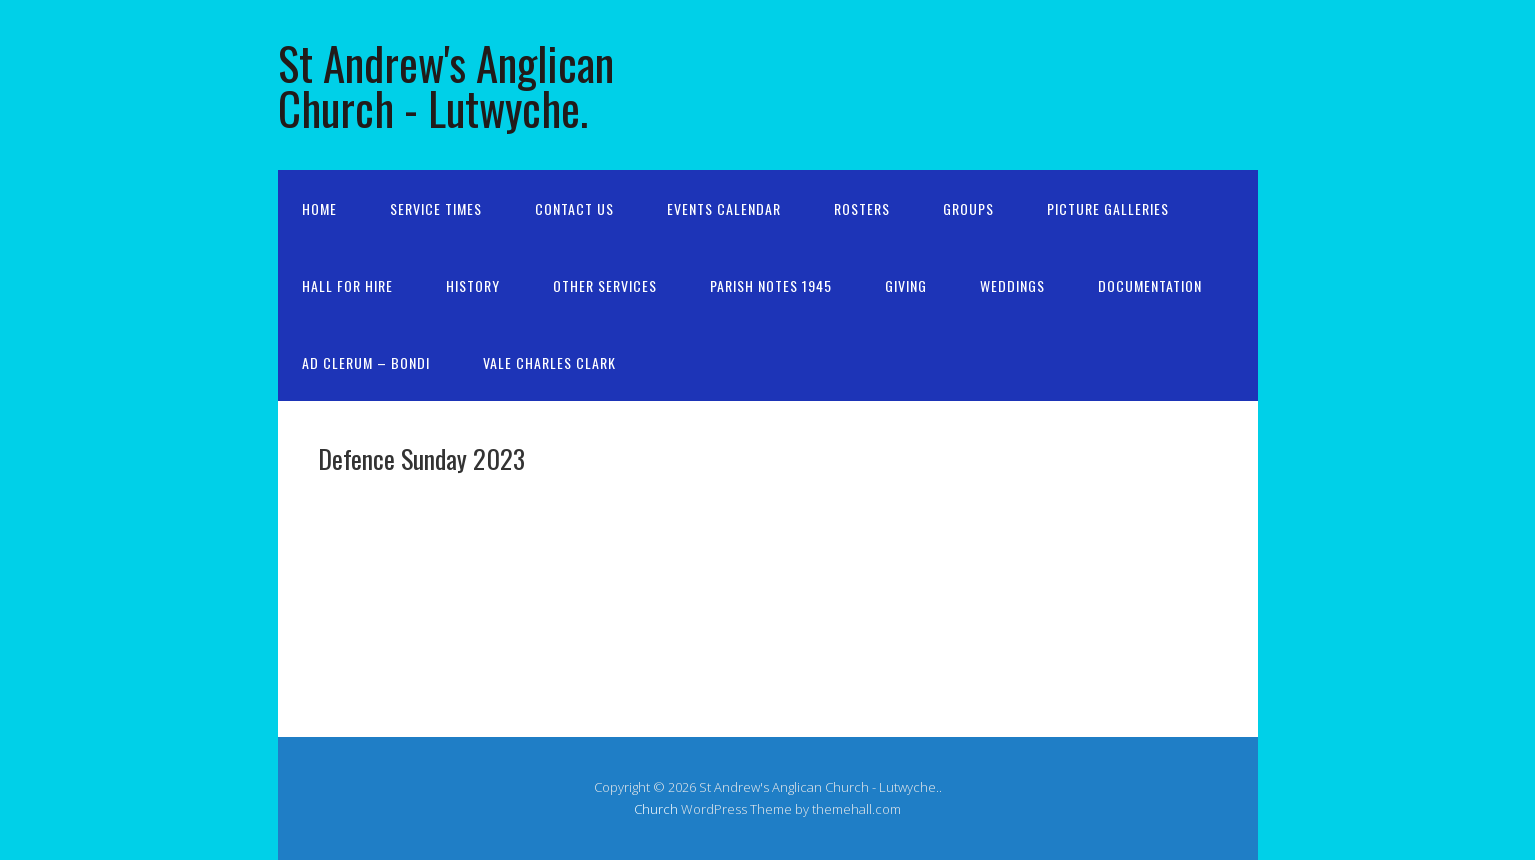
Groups (968, 208)
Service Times (436, 208)
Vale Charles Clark (549, 362)
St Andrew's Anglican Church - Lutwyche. (446, 85)
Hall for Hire (347, 285)
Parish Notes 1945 (771, 285)
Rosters (862, 208)
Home (319, 208)
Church (656, 809)
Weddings (1012, 285)
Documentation (1150, 285)
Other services (605, 285)
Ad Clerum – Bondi (366, 362)
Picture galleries (1108, 208)
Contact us (574, 208)
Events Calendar (724, 208)
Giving (906, 285)
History (473, 285)
